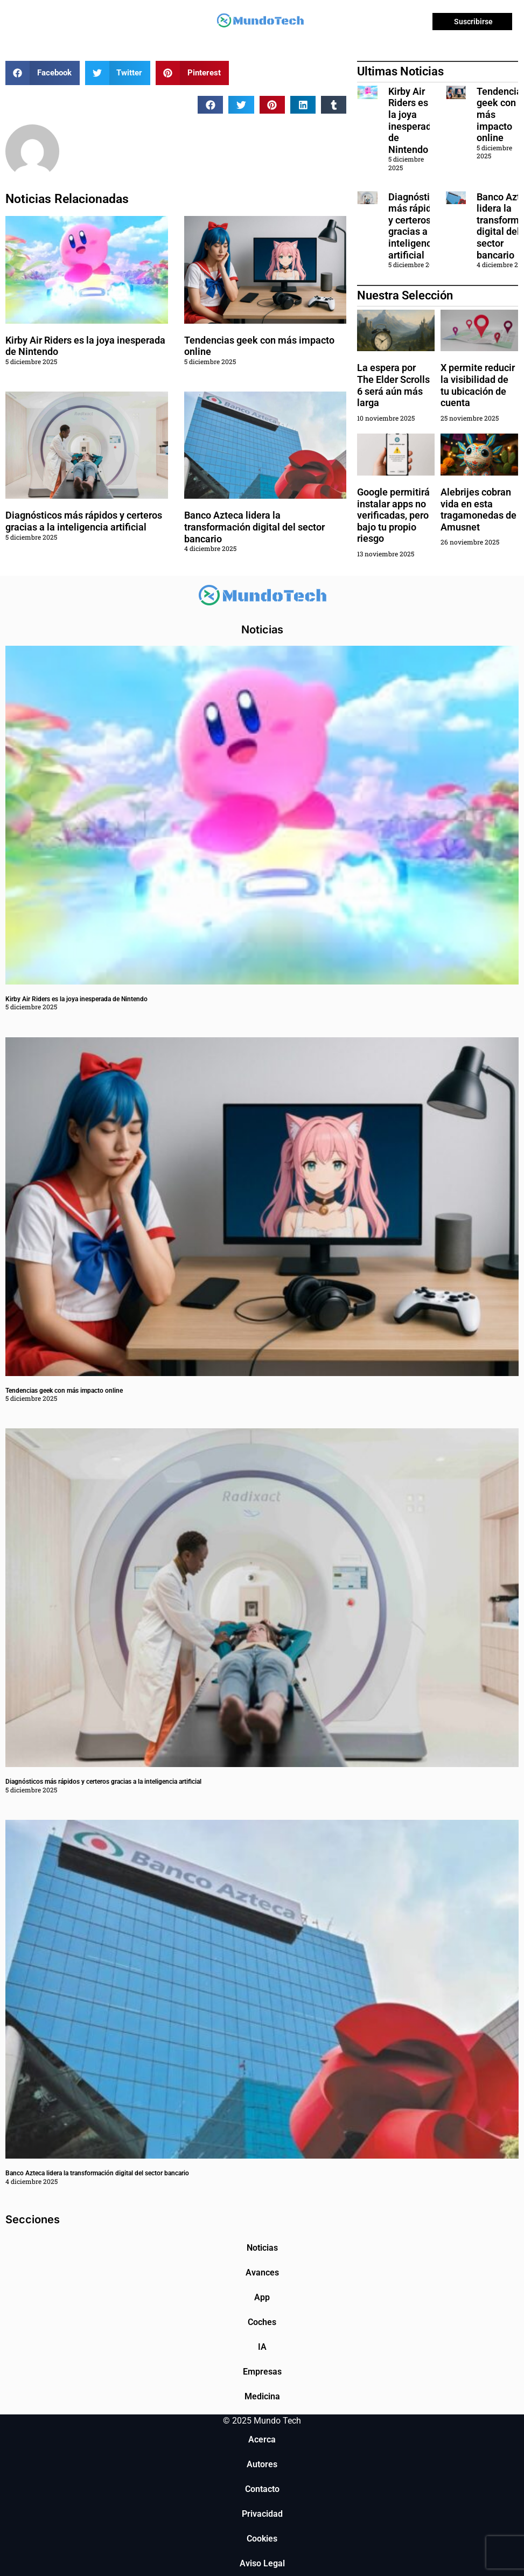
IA (262, 2347)
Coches (262, 2322)
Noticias (262, 2248)
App (262, 2297)
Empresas (262, 2371)
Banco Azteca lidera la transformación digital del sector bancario (254, 526)
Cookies (262, 2538)
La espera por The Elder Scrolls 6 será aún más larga (393, 385)
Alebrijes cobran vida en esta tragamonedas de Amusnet (478, 509)
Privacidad (262, 2514)
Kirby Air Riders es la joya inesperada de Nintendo (412, 120)
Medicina (262, 2396)
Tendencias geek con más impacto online (64, 1390)
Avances (262, 2272)
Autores (262, 2464)
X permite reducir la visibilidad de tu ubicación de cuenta (478, 385)
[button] (42, 73)
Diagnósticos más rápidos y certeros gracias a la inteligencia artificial (83, 521)
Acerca (262, 2439)
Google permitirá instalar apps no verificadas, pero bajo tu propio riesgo (393, 515)
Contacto (262, 2489)
